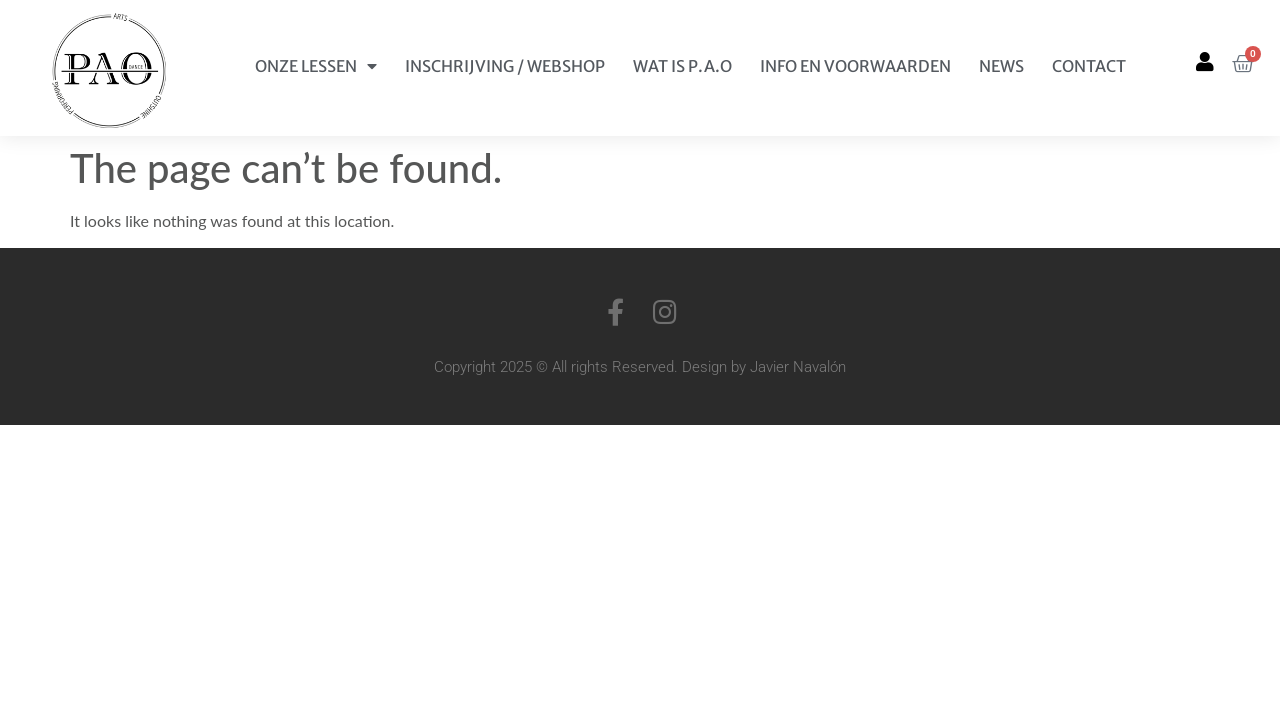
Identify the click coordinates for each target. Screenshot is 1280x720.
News (1001, 66)
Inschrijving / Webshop (505, 66)
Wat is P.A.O (682, 66)
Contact (1089, 66)
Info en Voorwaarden (855, 66)
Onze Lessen (316, 66)
